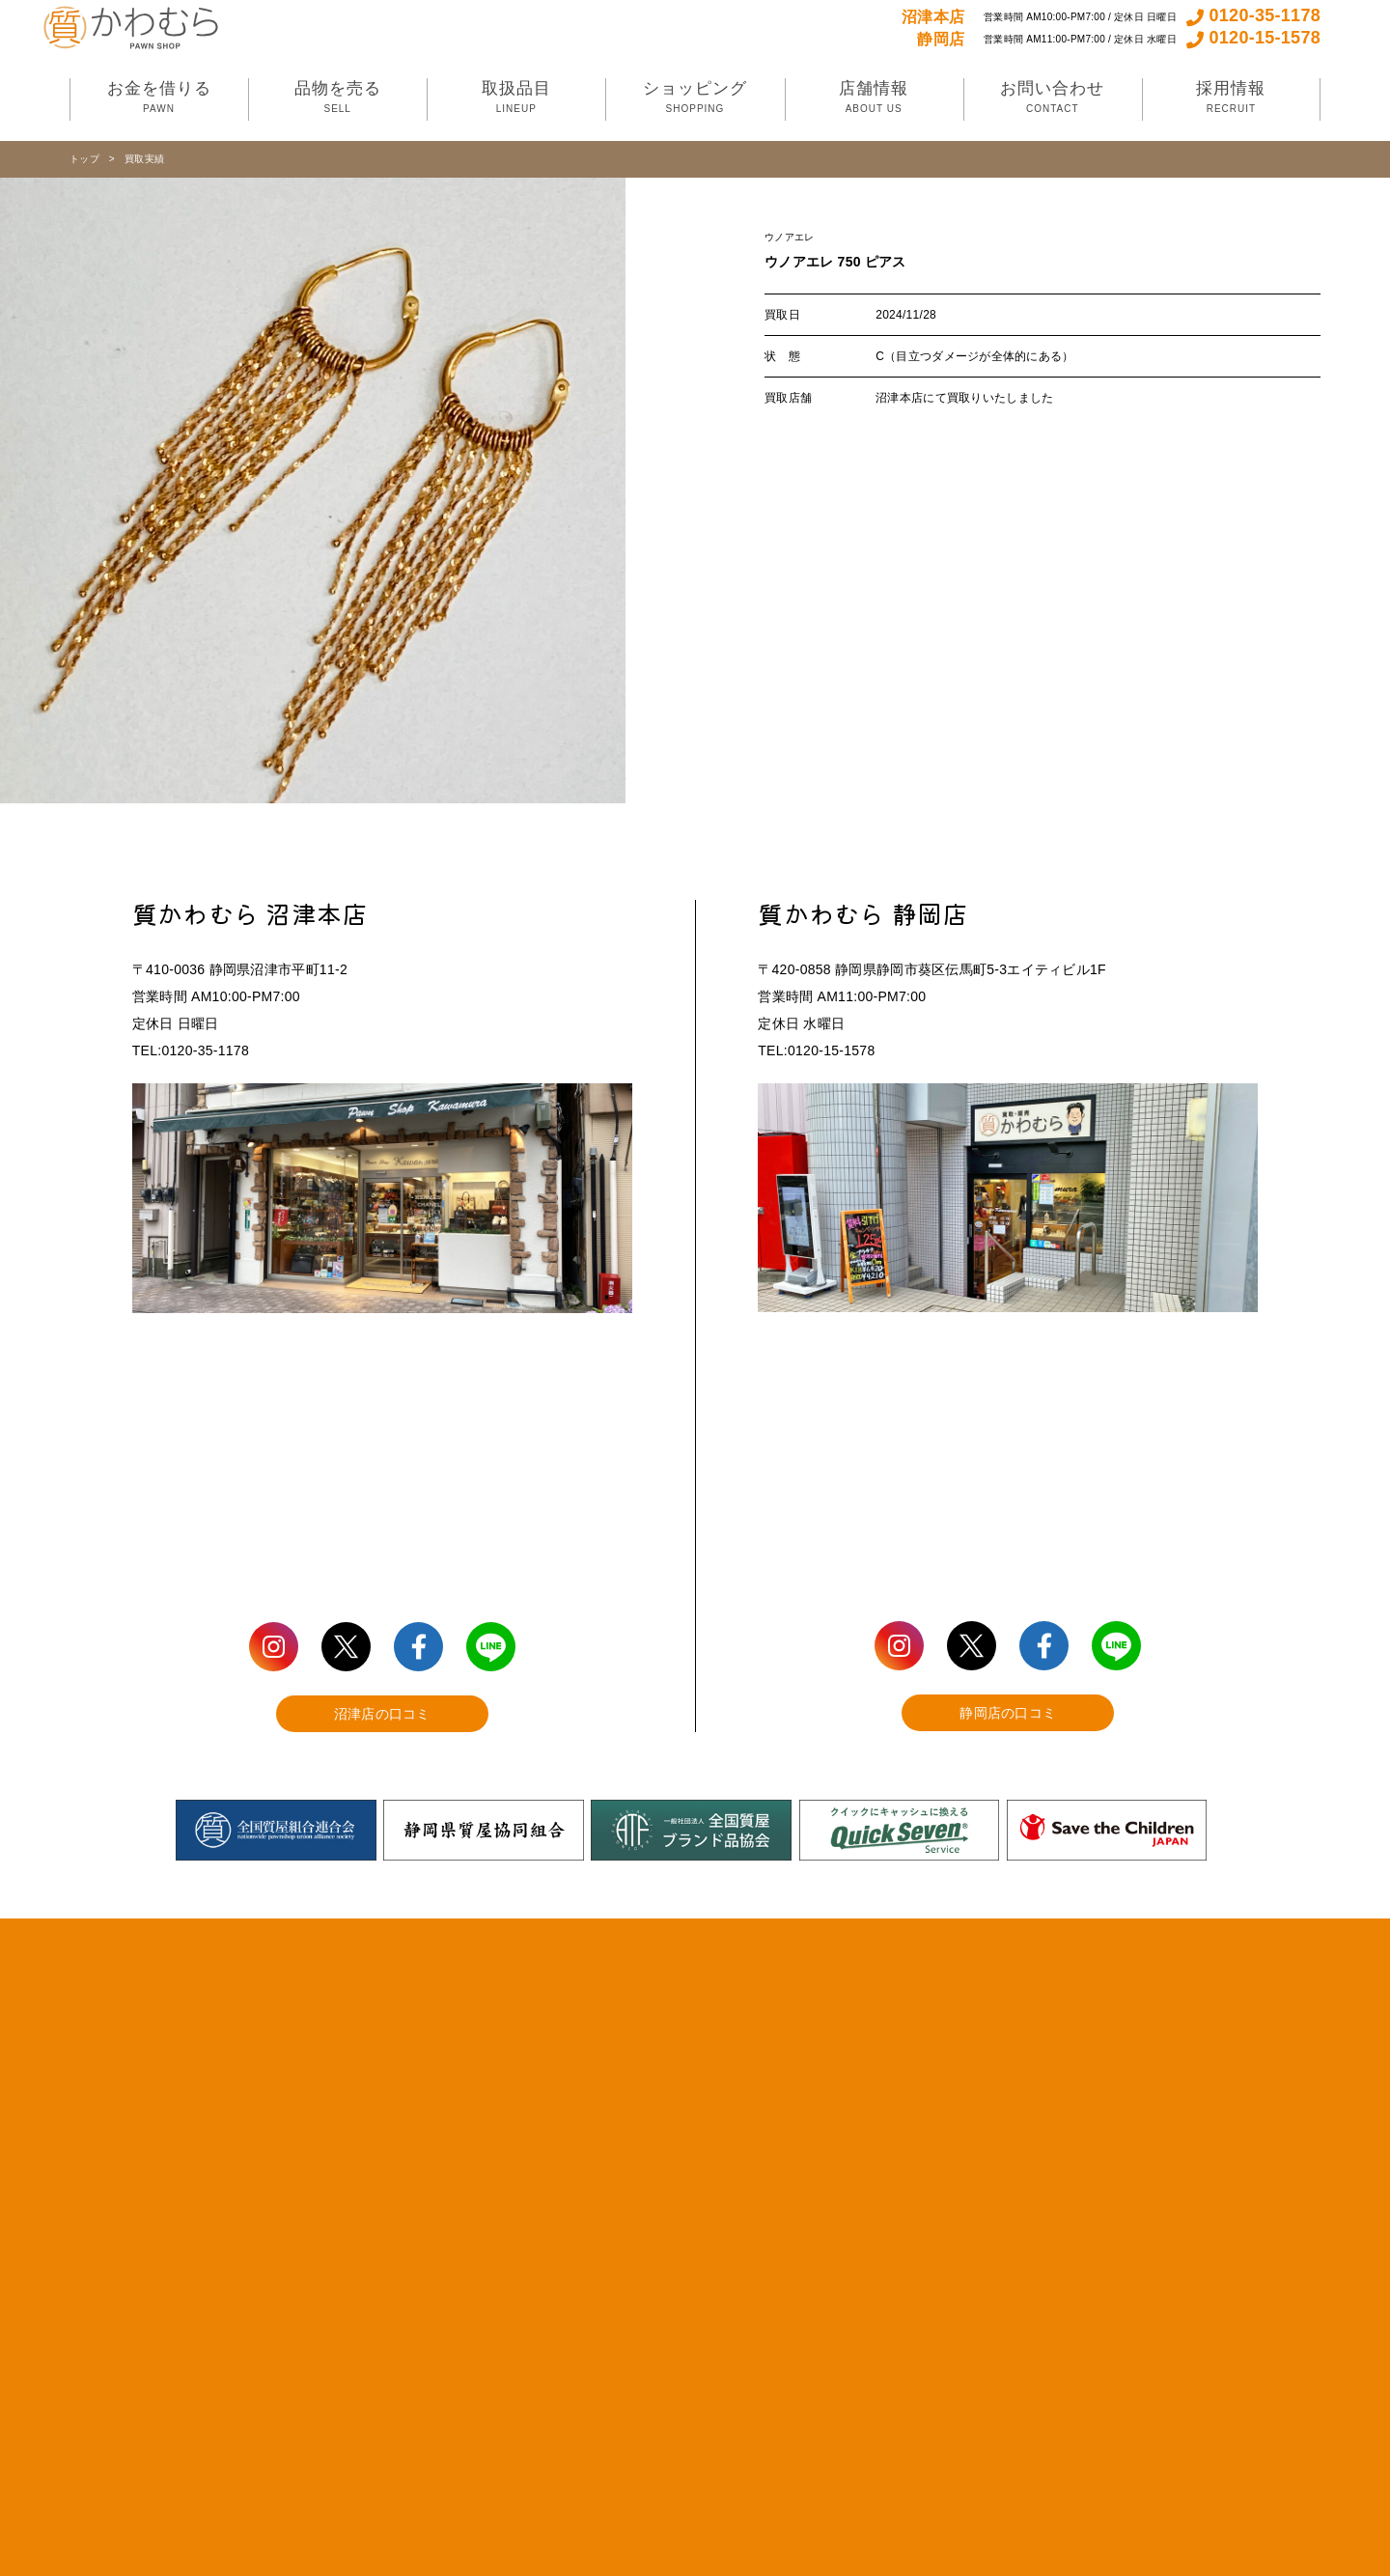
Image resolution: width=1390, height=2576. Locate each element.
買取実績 (144, 159)
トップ (84, 159)
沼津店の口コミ (382, 1714)
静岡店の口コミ (1007, 1713)
